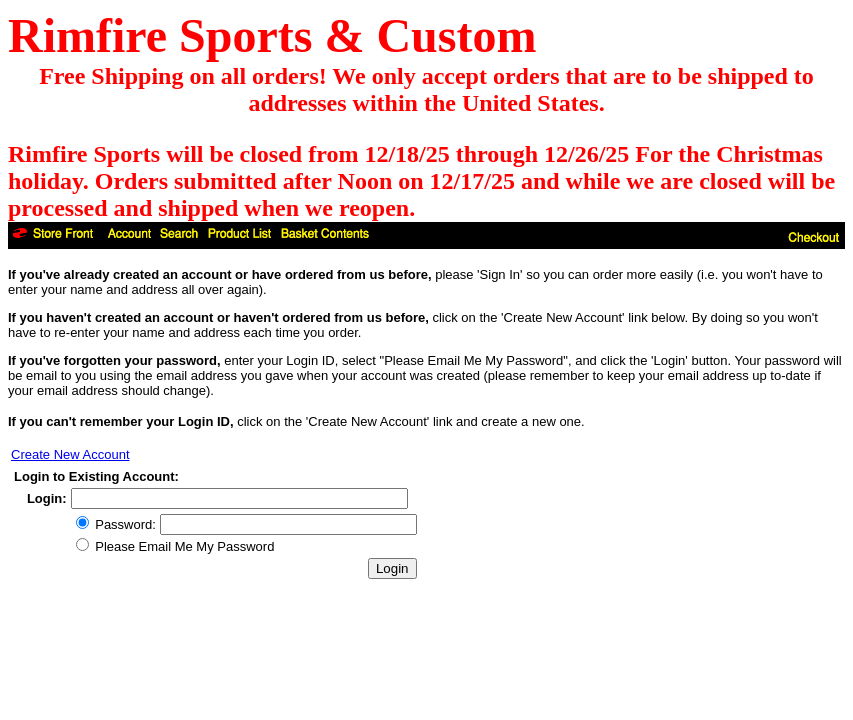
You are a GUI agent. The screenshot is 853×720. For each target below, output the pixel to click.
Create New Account (70, 454)
